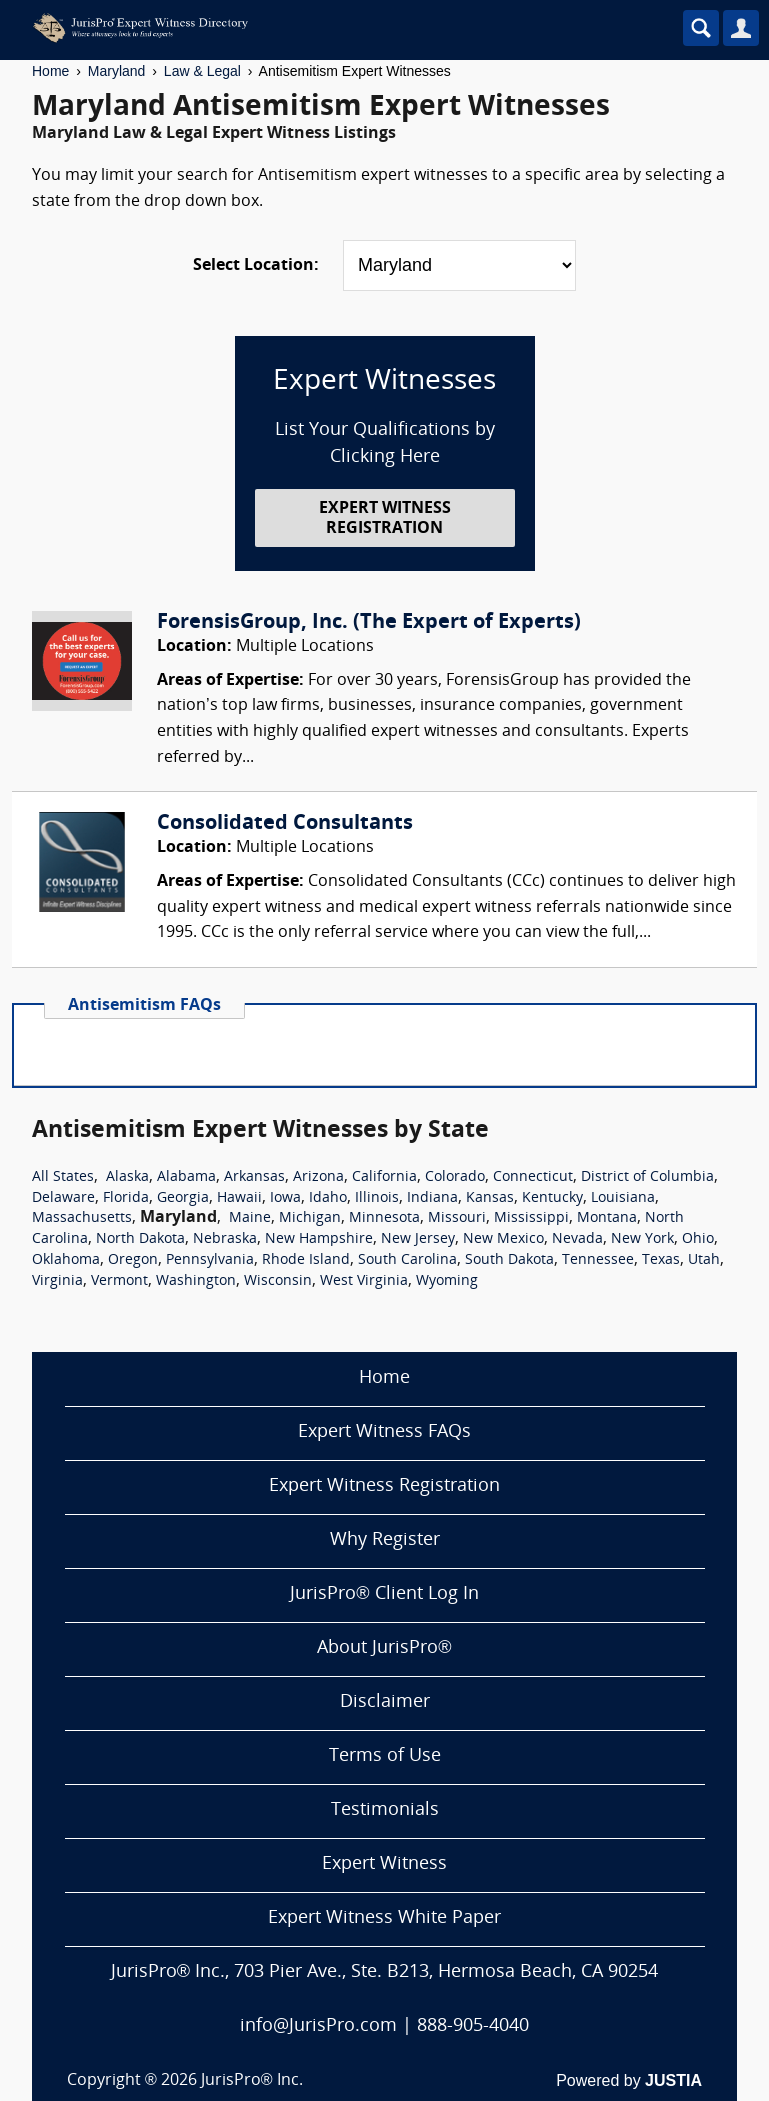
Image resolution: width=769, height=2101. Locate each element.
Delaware (63, 1198)
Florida (126, 1198)
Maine (250, 1218)
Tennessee (598, 1260)
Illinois (377, 1198)
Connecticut (533, 1177)
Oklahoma (66, 1260)
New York (642, 1239)
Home (50, 71)
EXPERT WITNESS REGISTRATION (385, 518)
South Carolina (407, 1260)
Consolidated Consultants (285, 824)
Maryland (117, 71)
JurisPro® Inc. (252, 2081)
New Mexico (503, 1239)
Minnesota (384, 1218)
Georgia (183, 1198)
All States (63, 1177)
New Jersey (418, 1239)
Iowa (285, 1198)
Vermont (119, 1281)
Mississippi (531, 1218)
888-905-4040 (473, 2026)
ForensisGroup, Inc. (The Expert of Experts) (369, 623)
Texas (661, 1260)
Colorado (455, 1177)
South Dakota (509, 1260)
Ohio (698, 1239)
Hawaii (239, 1198)
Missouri (457, 1218)
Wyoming (447, 1281)
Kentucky (552, 1198)
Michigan (310, 1218)
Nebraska (225, 1239)
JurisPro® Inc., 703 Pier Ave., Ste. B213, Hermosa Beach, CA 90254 (384, 1972)
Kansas (490, 1198)
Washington (196, 1281)
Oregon (133, 1260)
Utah (704, 1260)
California (384, 1177)
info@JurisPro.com (318, 2026)
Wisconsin (278, 1281)
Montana (607, 1218)
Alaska (127, 1177)
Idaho (328, 1198)
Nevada (577, 1239)
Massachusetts (82, 1218)
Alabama (186, 1177)
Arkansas (254, 1177)
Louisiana (623, 1198)
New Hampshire (319, 1239)
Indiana (432, 1198)
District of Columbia (647, 1177)
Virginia (57, 1281)
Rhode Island (306, 1260)
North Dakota (140, 1239)
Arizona (318, 1177)
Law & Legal (202, 71)
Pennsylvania (210, 1260)
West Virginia (364, 1281)
